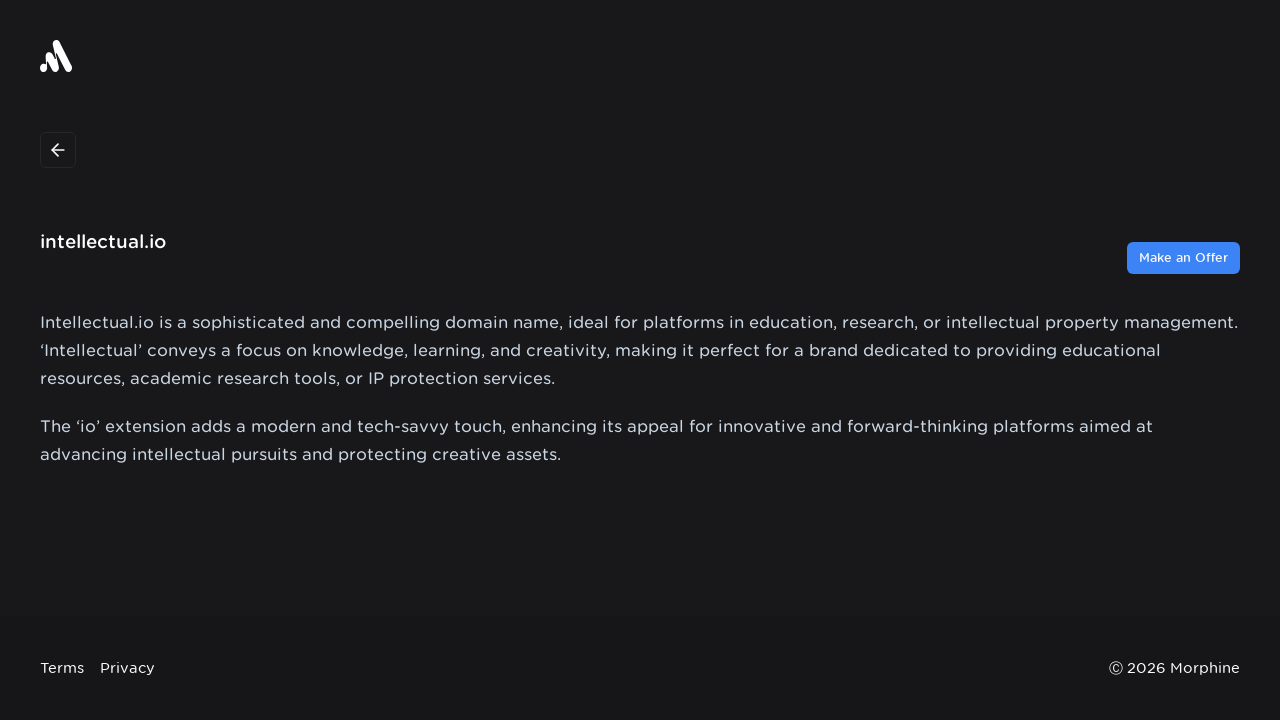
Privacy (127, 667)
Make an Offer (1183, 257)
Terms (62, 667)
